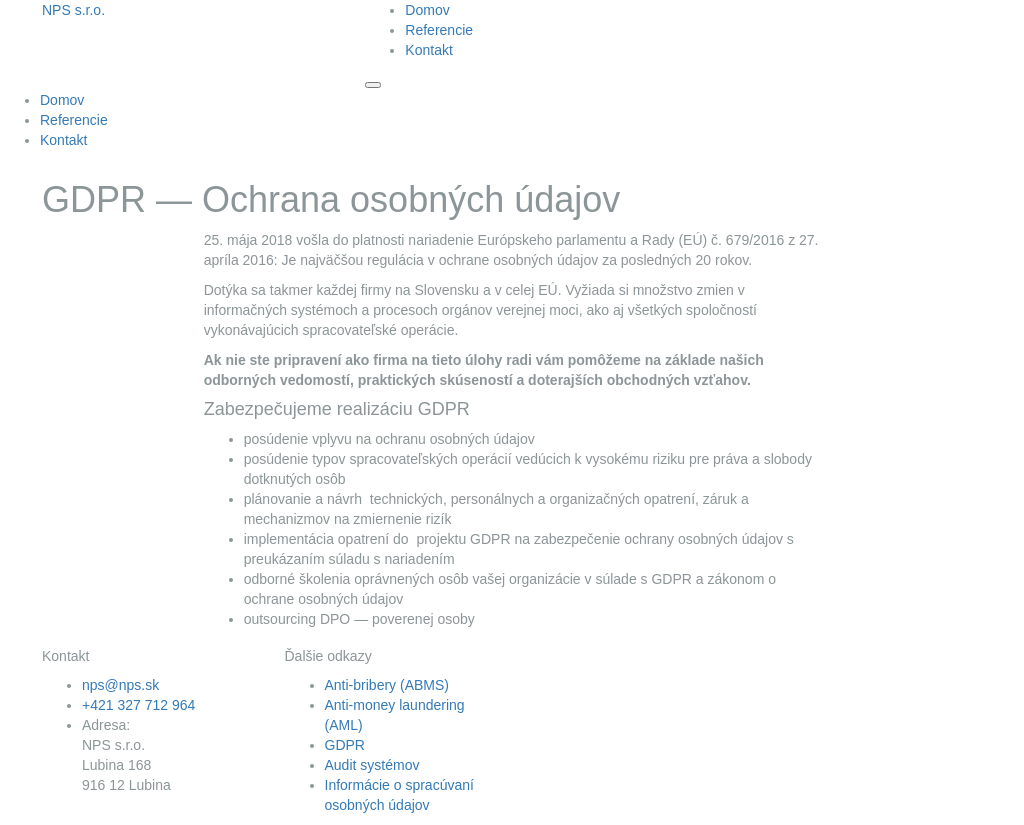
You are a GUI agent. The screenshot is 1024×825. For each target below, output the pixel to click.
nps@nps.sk (120, 685)
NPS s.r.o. (73, 10)
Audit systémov (372, 765)
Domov (427, 10)
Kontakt (428, 50)
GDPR (345, 745)
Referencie (439, 30)
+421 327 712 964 (138, 705)
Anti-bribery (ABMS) (387, 685)
